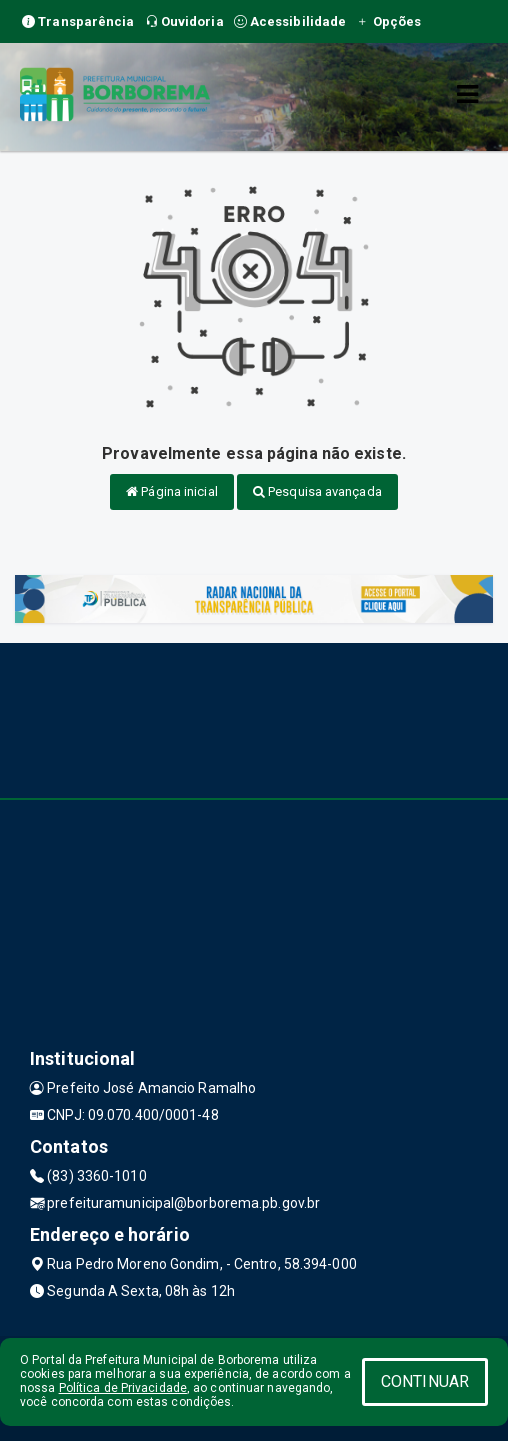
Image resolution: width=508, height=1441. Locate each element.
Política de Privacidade (123, 1388)
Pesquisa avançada (317, 491)
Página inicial (172, 491)
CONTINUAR (425, 1381)
